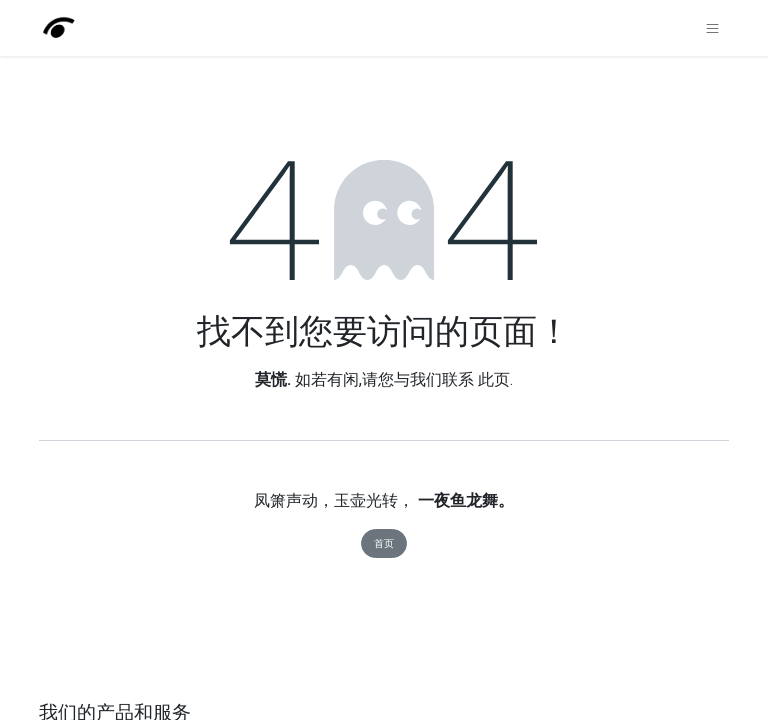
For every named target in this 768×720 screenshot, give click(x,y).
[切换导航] (712, 28)
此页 (494, 379)
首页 (384, 543)
